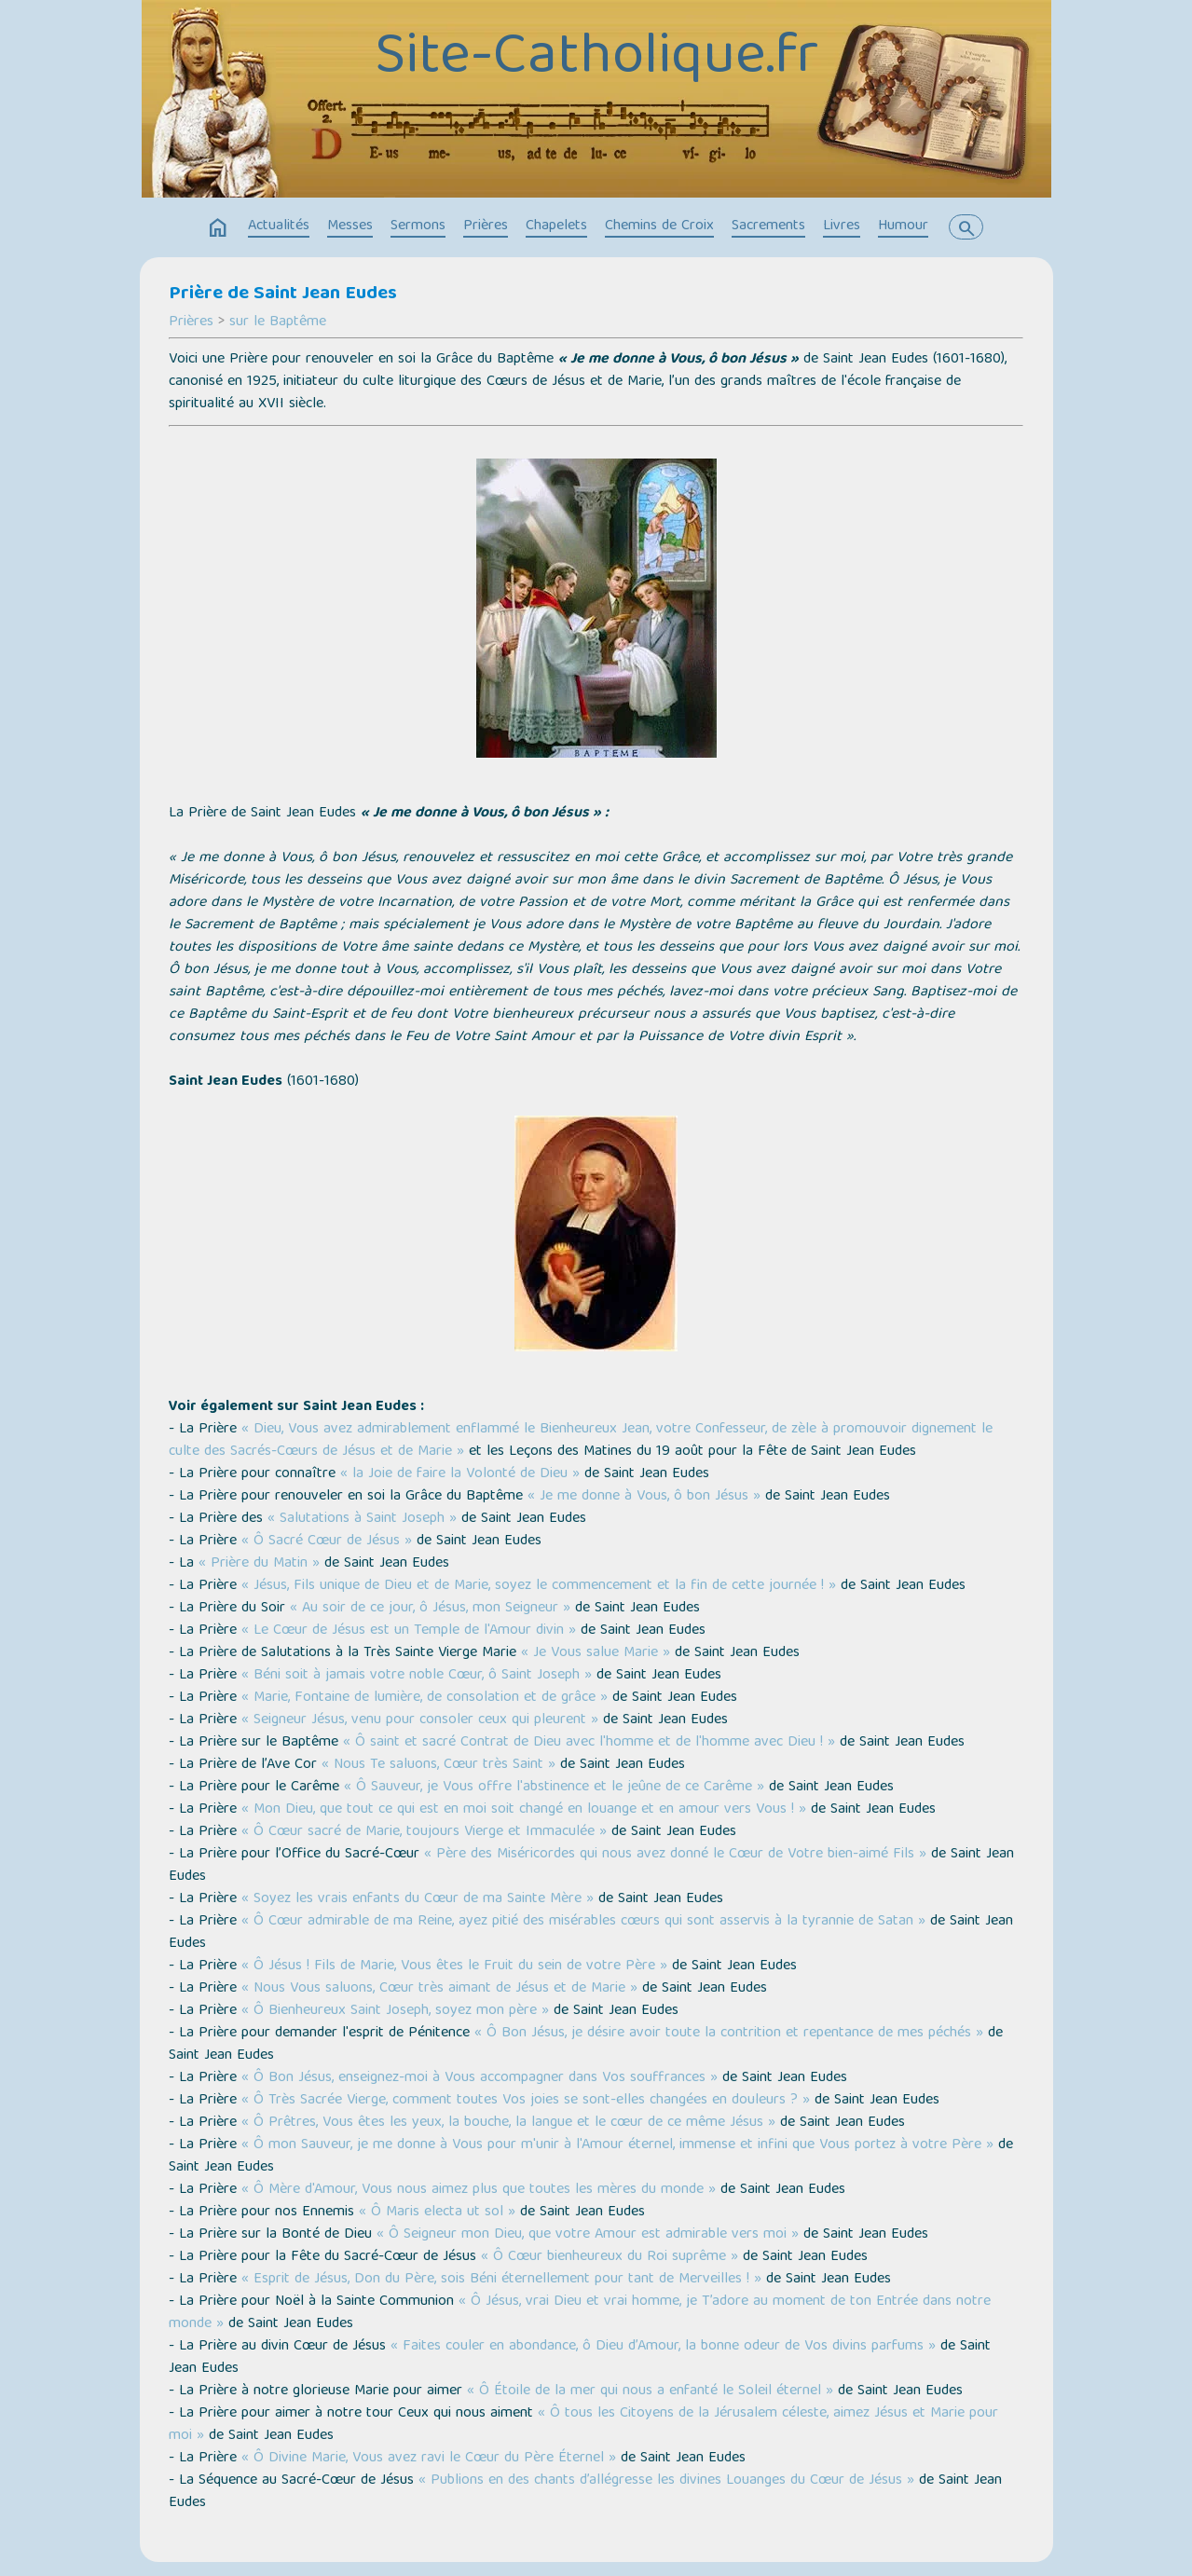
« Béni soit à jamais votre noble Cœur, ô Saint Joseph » (416, 1676)
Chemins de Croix (659, 226)
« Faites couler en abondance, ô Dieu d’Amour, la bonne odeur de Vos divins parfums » (663, 2347)
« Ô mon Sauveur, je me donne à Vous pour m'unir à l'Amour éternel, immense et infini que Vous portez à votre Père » (617, 2145)
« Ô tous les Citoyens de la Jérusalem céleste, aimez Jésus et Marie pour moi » (583, 2425)
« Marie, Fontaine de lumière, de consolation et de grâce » (424, 1698)
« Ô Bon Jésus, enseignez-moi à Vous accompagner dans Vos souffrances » (479, 2078)
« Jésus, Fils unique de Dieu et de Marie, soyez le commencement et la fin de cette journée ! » (538, 1586)
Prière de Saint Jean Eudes (283, 294)
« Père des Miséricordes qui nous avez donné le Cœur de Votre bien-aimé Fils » (675, 1855)
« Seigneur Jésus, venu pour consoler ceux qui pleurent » (419, 1720)
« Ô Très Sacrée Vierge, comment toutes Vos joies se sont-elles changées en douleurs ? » (525, 2101)
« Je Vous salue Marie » (595, 1653)
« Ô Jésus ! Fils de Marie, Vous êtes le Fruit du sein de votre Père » (454, 1966)
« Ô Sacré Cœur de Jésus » (326, 1541)
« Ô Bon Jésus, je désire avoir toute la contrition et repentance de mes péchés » (728, 2034)
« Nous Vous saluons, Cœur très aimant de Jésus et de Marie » (439, 1989)
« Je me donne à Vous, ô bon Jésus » (643, 1497)
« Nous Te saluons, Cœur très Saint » (438, 1765)
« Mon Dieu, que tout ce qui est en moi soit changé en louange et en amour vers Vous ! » (523, 1810)
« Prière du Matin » (259, 1564)
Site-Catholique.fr (596, 59)
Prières (485, 226)
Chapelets (556, 226)
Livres (841, 226)
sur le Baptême (277, 322)
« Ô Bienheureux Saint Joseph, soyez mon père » (395, 2011)
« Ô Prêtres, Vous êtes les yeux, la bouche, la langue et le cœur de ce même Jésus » (508, 2123)
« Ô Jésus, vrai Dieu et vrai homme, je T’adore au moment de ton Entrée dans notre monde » (580, 2313)
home (218, 228)
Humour (903, 226)
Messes (350, 226)
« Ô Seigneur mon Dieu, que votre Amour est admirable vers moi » (588, 2235)
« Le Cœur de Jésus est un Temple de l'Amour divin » (408, 1631)
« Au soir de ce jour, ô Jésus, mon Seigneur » (430, 1609)
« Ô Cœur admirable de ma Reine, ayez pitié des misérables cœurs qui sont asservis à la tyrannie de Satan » (583, 1922)
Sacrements (768, 226)
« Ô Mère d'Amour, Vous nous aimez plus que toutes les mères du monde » (478, 2190)
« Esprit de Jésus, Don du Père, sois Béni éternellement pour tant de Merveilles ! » (501, 2280)
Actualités (278, 226)
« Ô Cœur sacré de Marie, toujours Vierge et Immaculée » (424, 1832)
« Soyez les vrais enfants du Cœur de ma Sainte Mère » (417, 1899)
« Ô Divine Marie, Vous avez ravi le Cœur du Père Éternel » (428, 2459)
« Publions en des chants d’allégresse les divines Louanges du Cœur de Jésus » (666, 2481)
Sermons (417, 226)
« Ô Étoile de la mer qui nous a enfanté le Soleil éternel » (650, 2391)
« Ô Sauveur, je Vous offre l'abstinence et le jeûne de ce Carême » (554, 1787)
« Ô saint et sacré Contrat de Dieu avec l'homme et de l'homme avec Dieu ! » (589, 1743)
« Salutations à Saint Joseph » (362, 1519)
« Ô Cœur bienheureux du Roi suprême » (609, 2257)
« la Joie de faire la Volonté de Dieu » (460, 1474)
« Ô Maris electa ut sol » (437, 2212)
